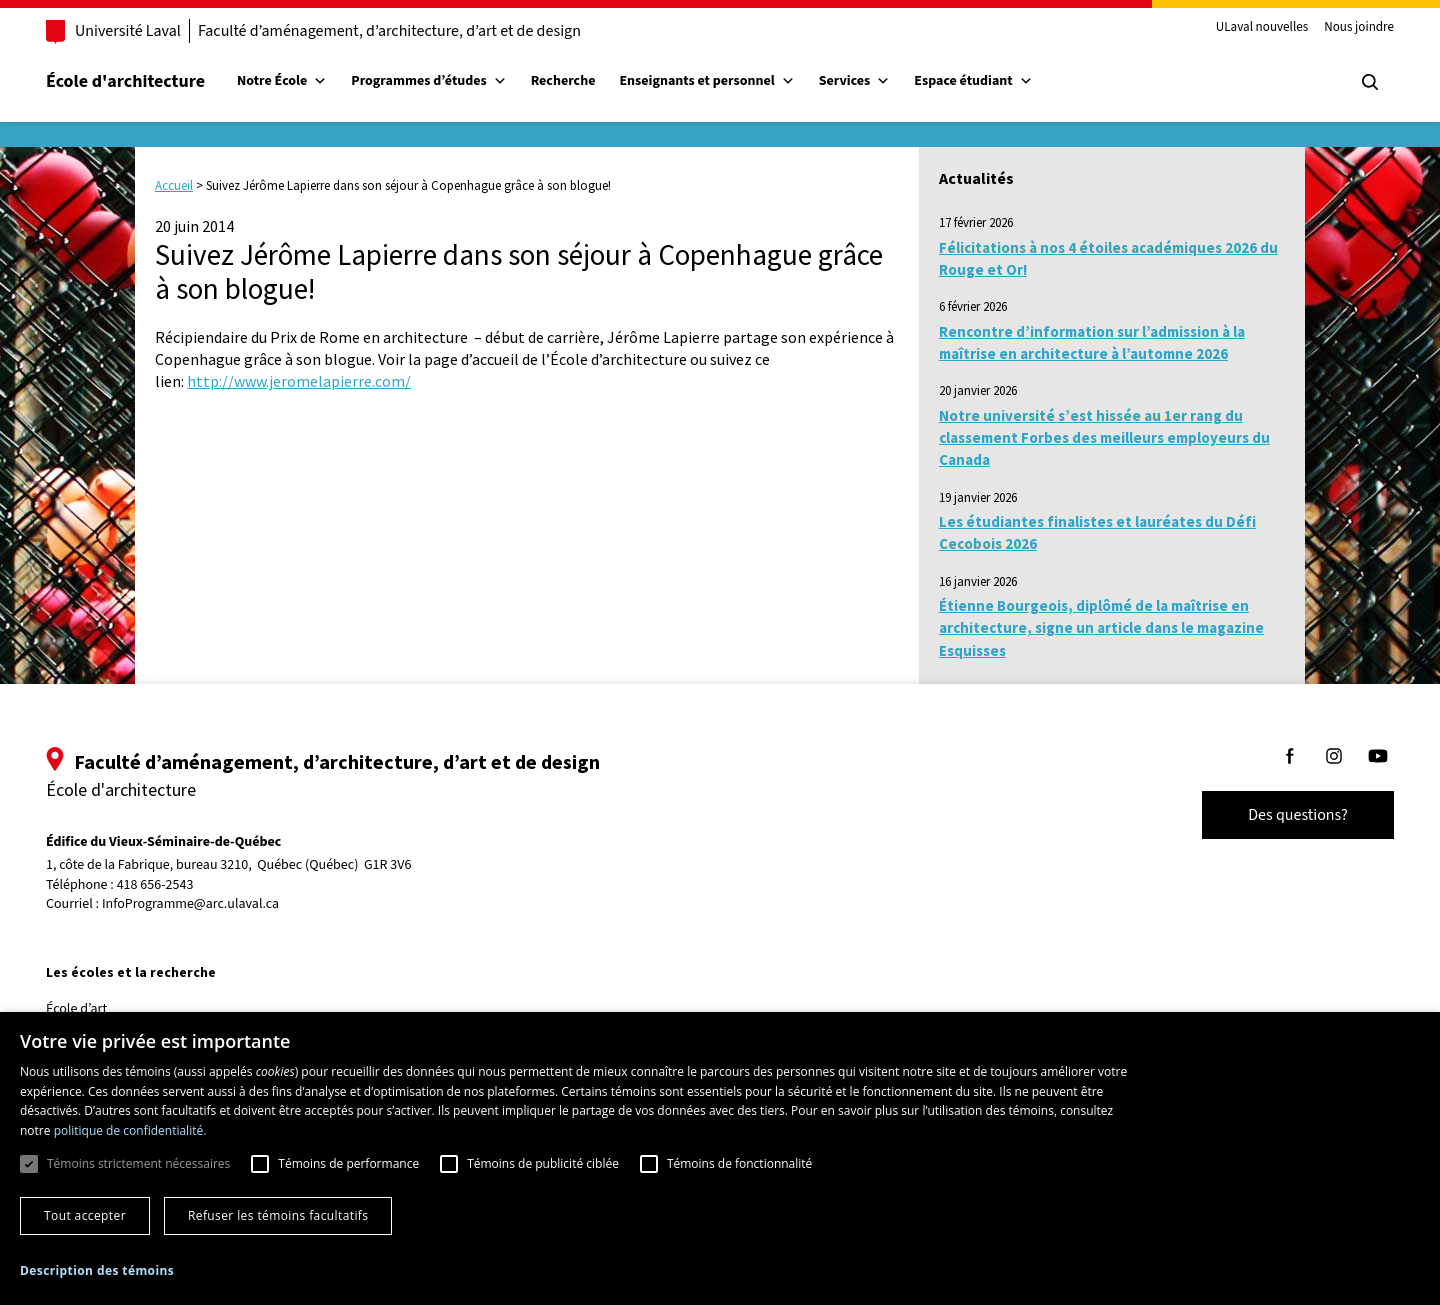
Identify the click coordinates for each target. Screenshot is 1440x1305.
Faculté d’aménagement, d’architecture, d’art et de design (409, 31)
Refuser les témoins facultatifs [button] (278, 1215)
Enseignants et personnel (726, 81)
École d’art (96, 1009)
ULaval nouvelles (1242, 28)
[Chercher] (1350, 82)
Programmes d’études (448, 81)
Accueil (174, 185)
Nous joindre (1339, 28)
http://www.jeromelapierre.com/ (299, 381)
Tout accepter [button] (85, 1215)
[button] (97, 1270)
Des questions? (1278, 815)
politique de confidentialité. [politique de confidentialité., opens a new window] (130, 1130)
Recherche (583, 81)
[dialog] (720, 1158)
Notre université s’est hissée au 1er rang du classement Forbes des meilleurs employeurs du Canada (1104, 438)
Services (875, 81)
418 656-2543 (175, 885)
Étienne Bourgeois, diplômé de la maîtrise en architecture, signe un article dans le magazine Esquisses (1101, 628)
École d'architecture (145, 81)
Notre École (302, 81)
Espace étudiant (993, 81)
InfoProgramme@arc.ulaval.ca (210, 904)
